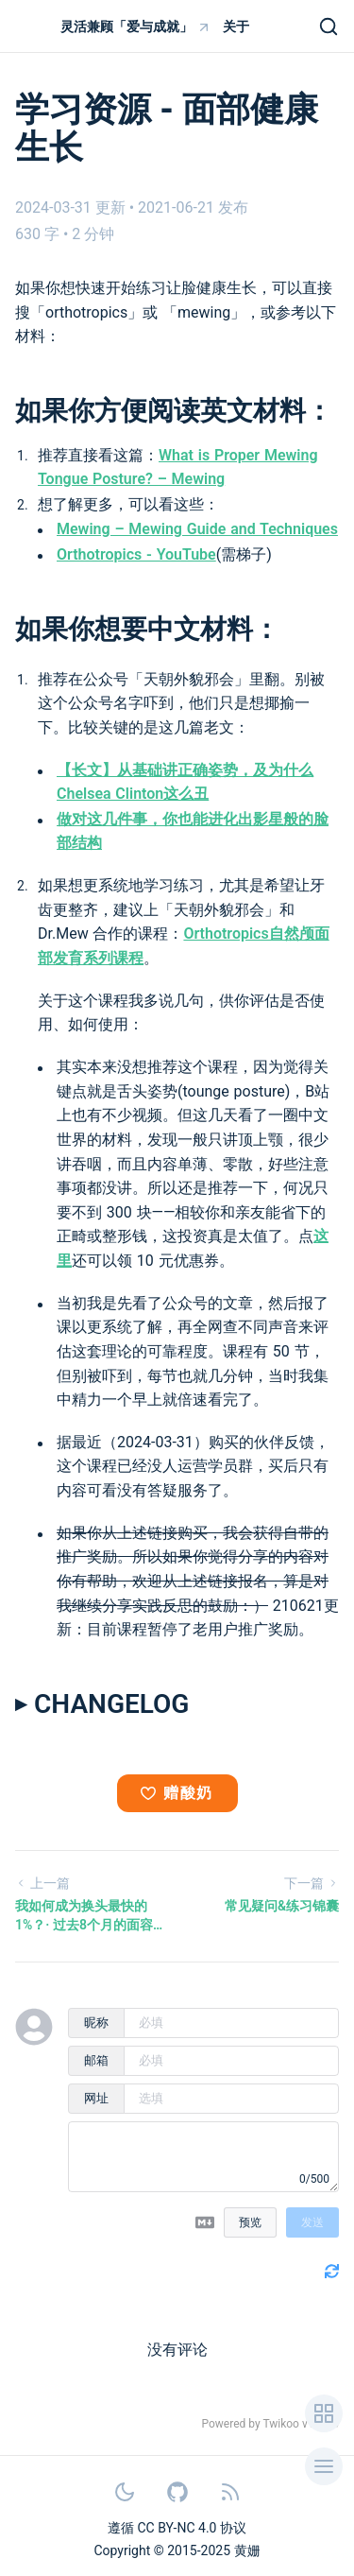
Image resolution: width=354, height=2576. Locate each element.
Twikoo (280, 2423)
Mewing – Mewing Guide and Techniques (197, 529)
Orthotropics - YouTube (136, 554)
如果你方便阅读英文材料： (173, 410)
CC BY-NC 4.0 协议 (192, 2527)
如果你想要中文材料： (147, 629)
